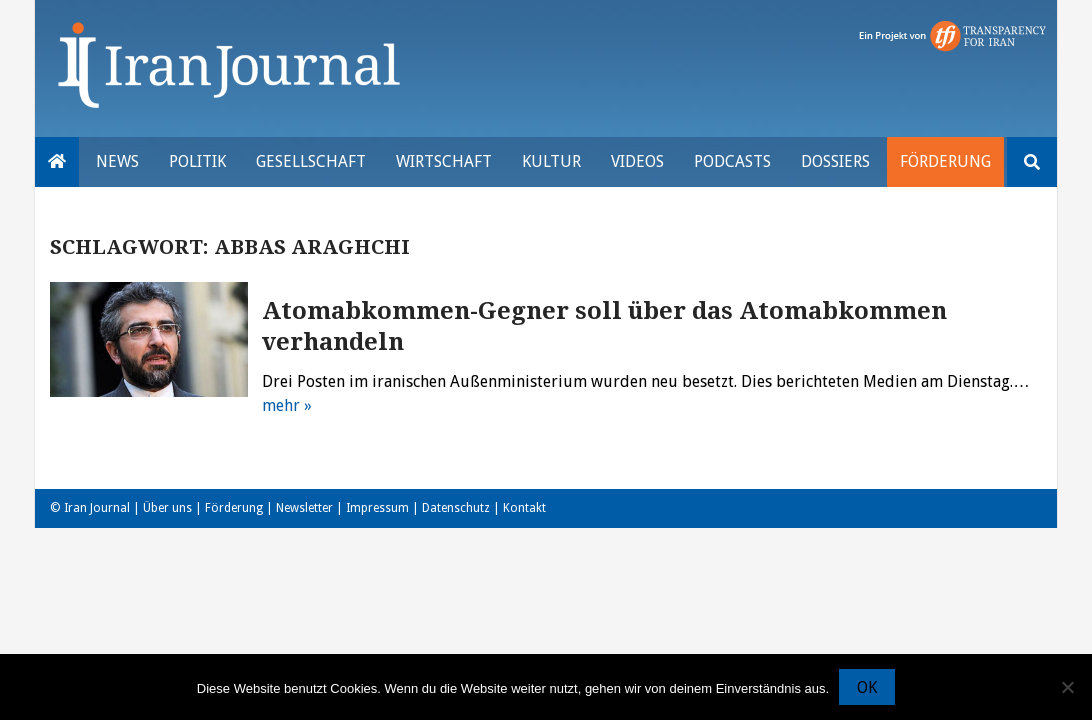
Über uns (167, 508)
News (117, 161)
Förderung (945, 161)
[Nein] (1067, 687)
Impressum (377, 508)
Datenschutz (456, 508)
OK (867, 687)
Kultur (551, 161)
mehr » (287, 405)
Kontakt (524, 508)
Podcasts (732, 161)
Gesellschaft (311, 161)
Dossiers (835, 161)
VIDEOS (637, 161)
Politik (197, 161)
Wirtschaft (444, 161)
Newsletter (304, 508)
